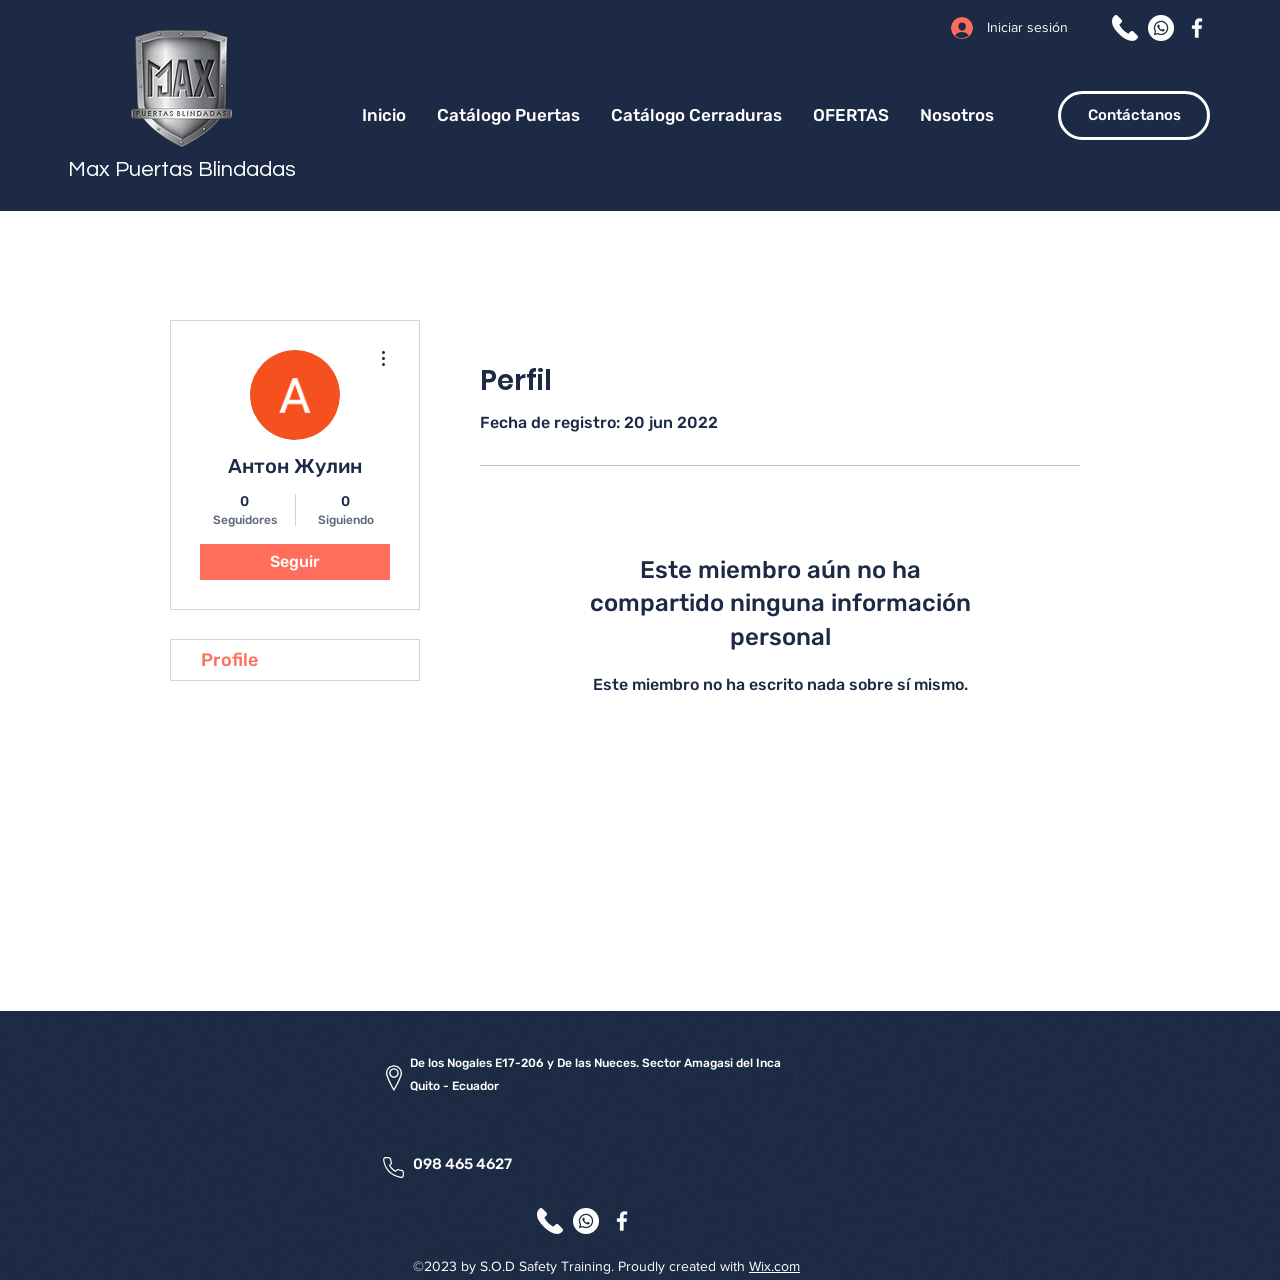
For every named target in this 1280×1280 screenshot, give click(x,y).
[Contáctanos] (1134, 115)
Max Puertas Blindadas (182, 169)
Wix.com (774, 1266)
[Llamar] (1125, 28)
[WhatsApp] (1161, 28)
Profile (229, 660)
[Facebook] (1197, 28)
